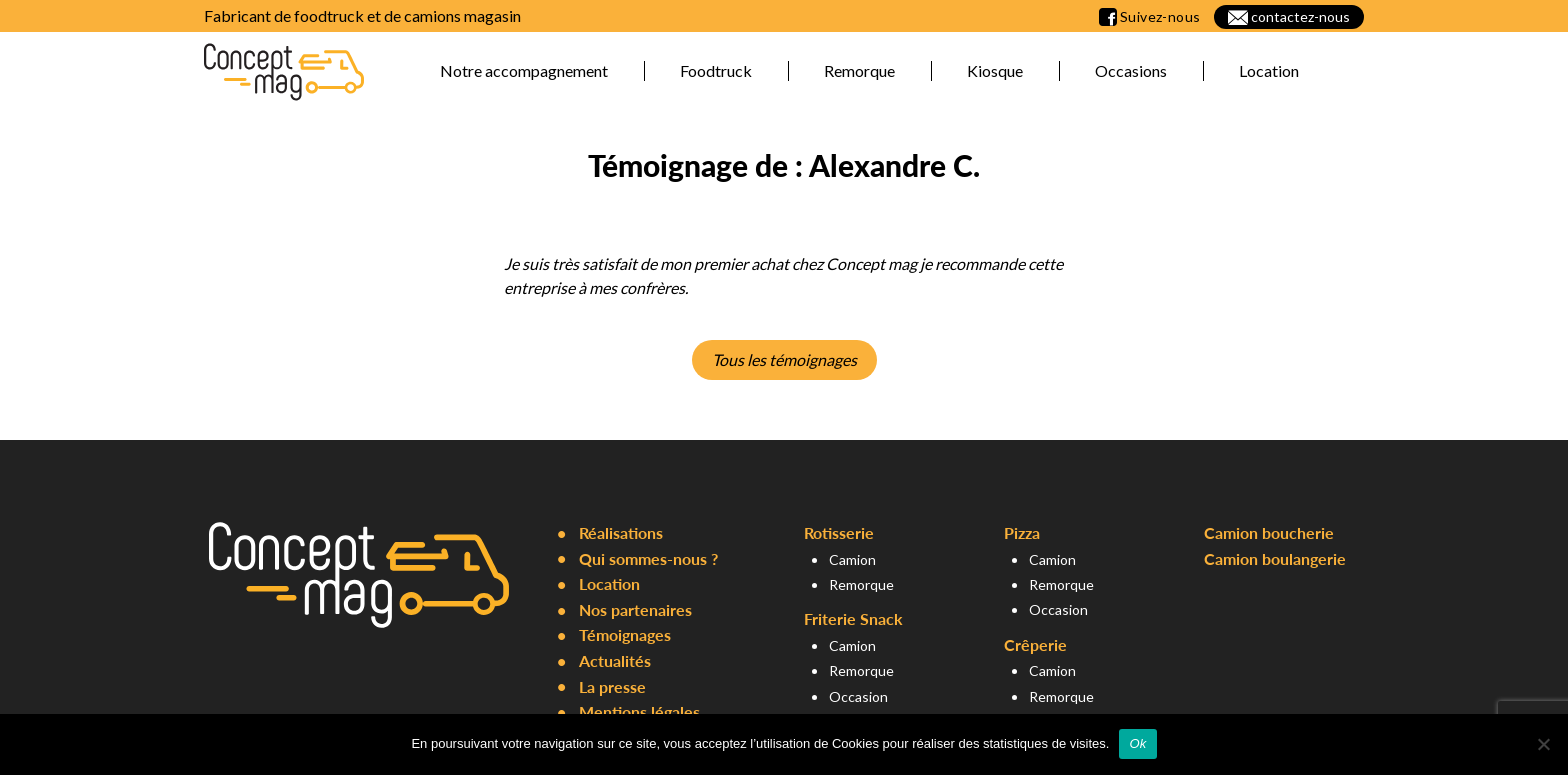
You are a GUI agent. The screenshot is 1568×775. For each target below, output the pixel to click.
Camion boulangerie (1275, 558)
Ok (1137, 743)
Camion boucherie (1269, 532)
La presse (612, 686)
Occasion (858, 696)
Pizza (1022, 532)
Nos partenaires (635, 609)
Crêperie (1035, 644)
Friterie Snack (853, 618)
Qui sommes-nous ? (648, 558)
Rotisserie (839, 532)
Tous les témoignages (784, 359)
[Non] (1543, 744)
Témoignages (625, 634)
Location (1269, 70)
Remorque (859, 70)
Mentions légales (639, 711)
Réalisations (621, 532)
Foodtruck (716, 70)
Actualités (615, 660)
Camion (852, 559)
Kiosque (995, 70)
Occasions (1131, 70)
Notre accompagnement (524, 70)
